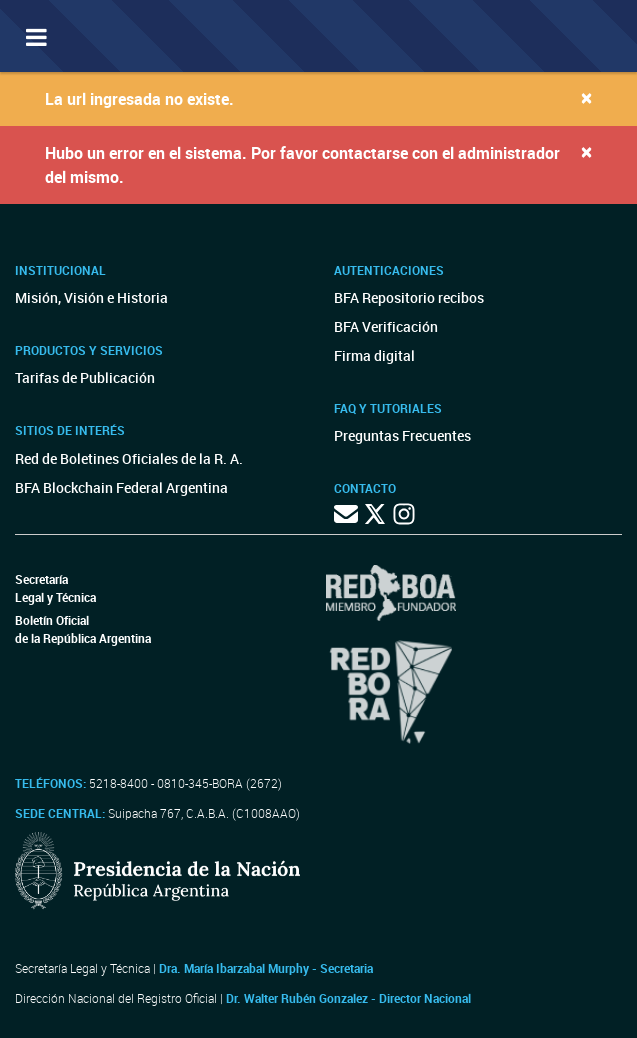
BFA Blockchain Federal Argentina (121, 487)
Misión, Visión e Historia (91, 297)
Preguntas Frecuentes (402, 435)
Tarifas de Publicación (85, 377)
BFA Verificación (386, 326)
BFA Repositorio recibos (409, 297)
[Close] (586, 97)
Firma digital (374, 355)
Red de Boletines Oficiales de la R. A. (129, 458)
